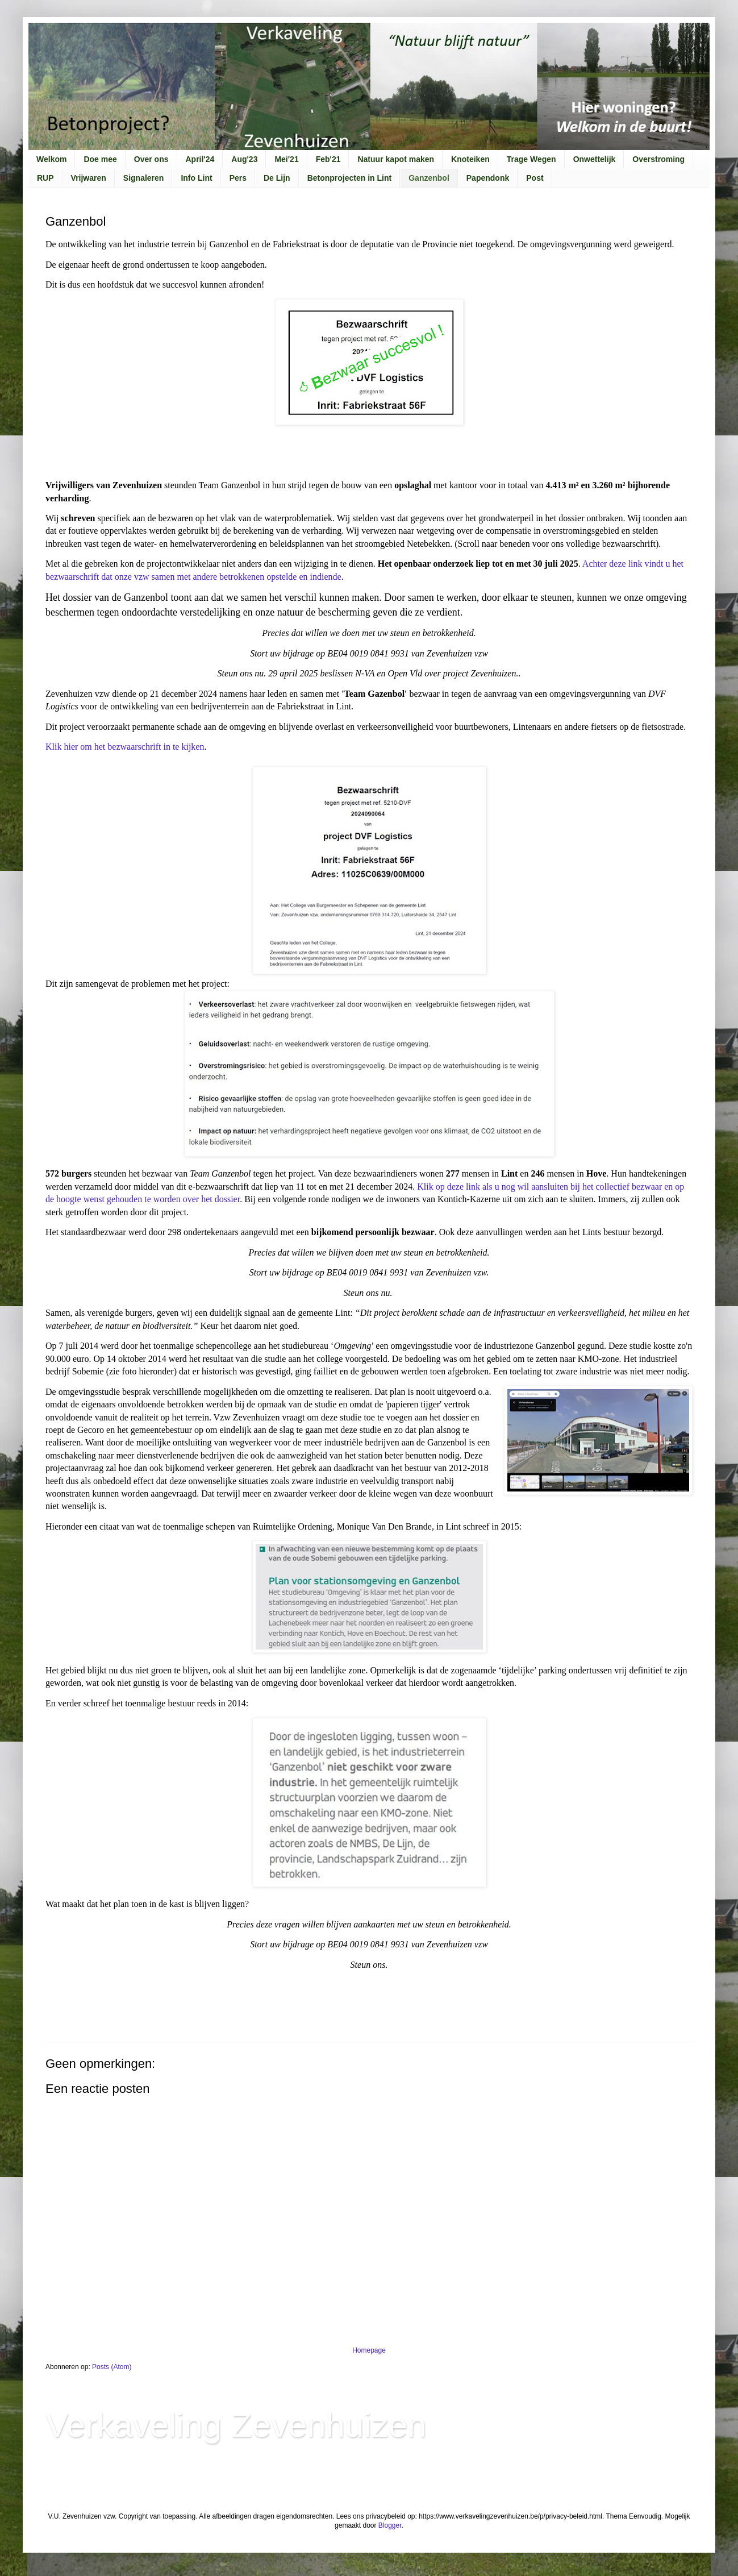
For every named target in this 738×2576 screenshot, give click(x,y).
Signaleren (143, 177)
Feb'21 (328, 159)
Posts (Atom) (111, 2367)
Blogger (390, 2525)
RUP (45, 177)
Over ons (151, 159)
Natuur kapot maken (395, 159)
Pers (238, 177)
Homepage (369, 2350)
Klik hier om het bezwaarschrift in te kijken (124, 746)
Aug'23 (244, 159)
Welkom (51, 159)
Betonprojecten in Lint (349, 177)
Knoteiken (470, 159)
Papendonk (487, 177)
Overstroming (658, 159)
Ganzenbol (428, 177)
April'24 (200, 159)
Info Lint (196, 177)
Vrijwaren (88, 177)
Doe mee (100, 159)
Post (534, 177)
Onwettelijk (594, 159)
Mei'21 (286, 159)
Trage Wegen (531, 159)
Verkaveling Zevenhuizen (235, 2425)
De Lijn (277, 177)
